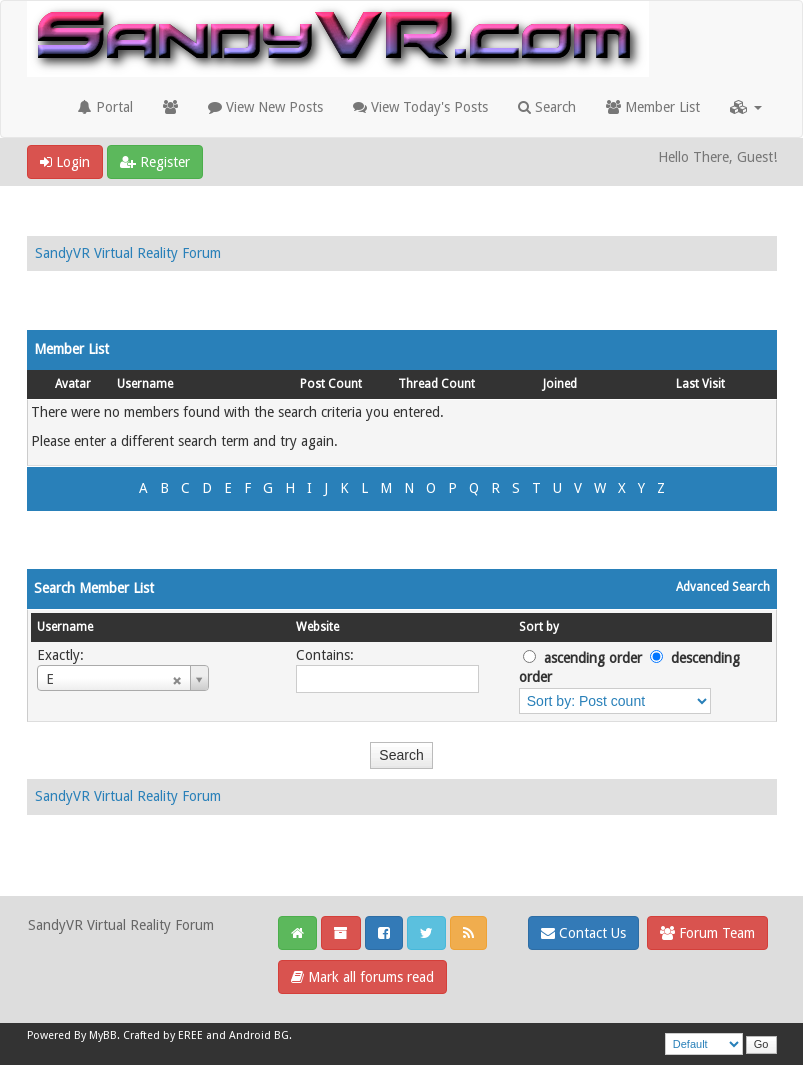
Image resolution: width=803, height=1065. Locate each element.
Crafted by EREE (163, 1035)
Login (65, 162)
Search (547, 107)
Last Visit (700, 384)
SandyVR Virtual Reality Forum (128, 253)
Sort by (539, 627)
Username (145, 384)
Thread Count (436, 384)
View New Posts (265, 107)
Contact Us (583, 933)
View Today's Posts (420, 107)
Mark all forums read (362, 977)
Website (317, 627)
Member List (653, 107)
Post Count (331, 384)
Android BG (259, 1035)
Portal (105, 107)
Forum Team (707, 933)
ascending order (593, 658)
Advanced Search (723, 587)
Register (155, 162)
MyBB (103, 1035)
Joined (560, 384)
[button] (746, 107)
